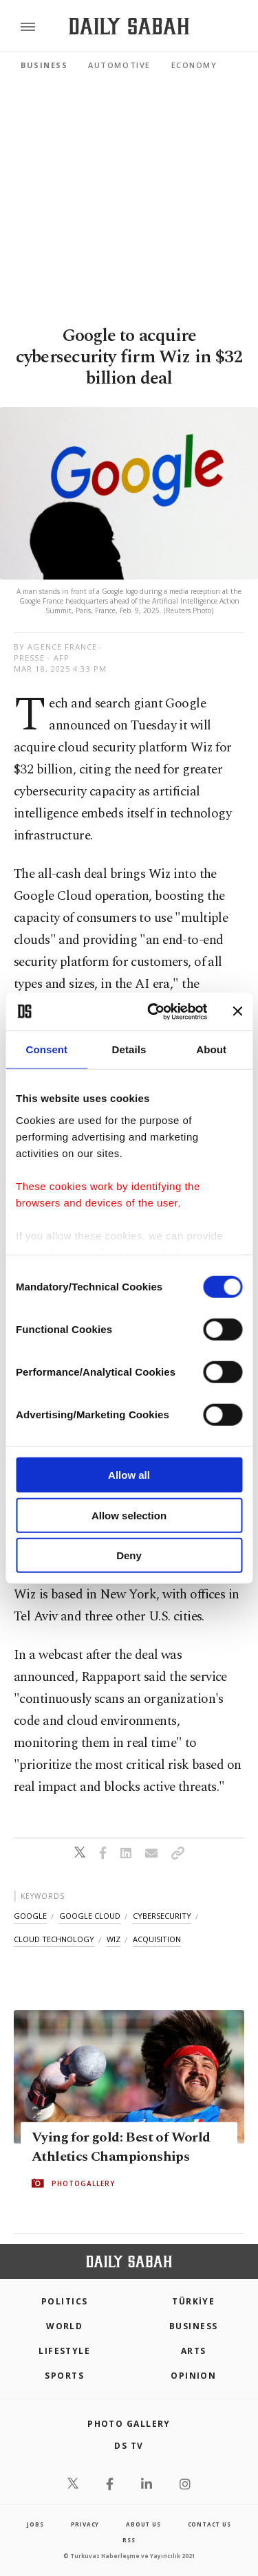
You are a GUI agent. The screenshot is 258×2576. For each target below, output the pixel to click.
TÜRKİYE (193, 2301)
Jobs (35, 2524)
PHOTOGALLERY (83, 2183)
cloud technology (54, 1939)
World (64, 2326)
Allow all (129, 1475)
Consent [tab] (46, 1049)
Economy (194, 65)
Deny (129, 1555)
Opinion (193, 2375)
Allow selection (129, 1515)
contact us (209, 2524)
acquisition (157, 1939)
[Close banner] (237, 1011)
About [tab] (211, 1049)
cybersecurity (162, 1916)
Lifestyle (64, 2351)
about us (143, 2524)
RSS (128, 2540)
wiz (113, 1939)
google (30, 1916)
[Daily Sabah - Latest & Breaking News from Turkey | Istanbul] (129, 26)
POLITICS (64, 2301)
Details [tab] (129, 1049)
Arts (193, 2351)
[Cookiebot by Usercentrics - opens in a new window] (153, 1011)
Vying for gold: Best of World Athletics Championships (121, 2147)
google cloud (89, 1916)
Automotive (119, 65)
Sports (64, 2375)
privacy (85, 2524)
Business (44, 65)
